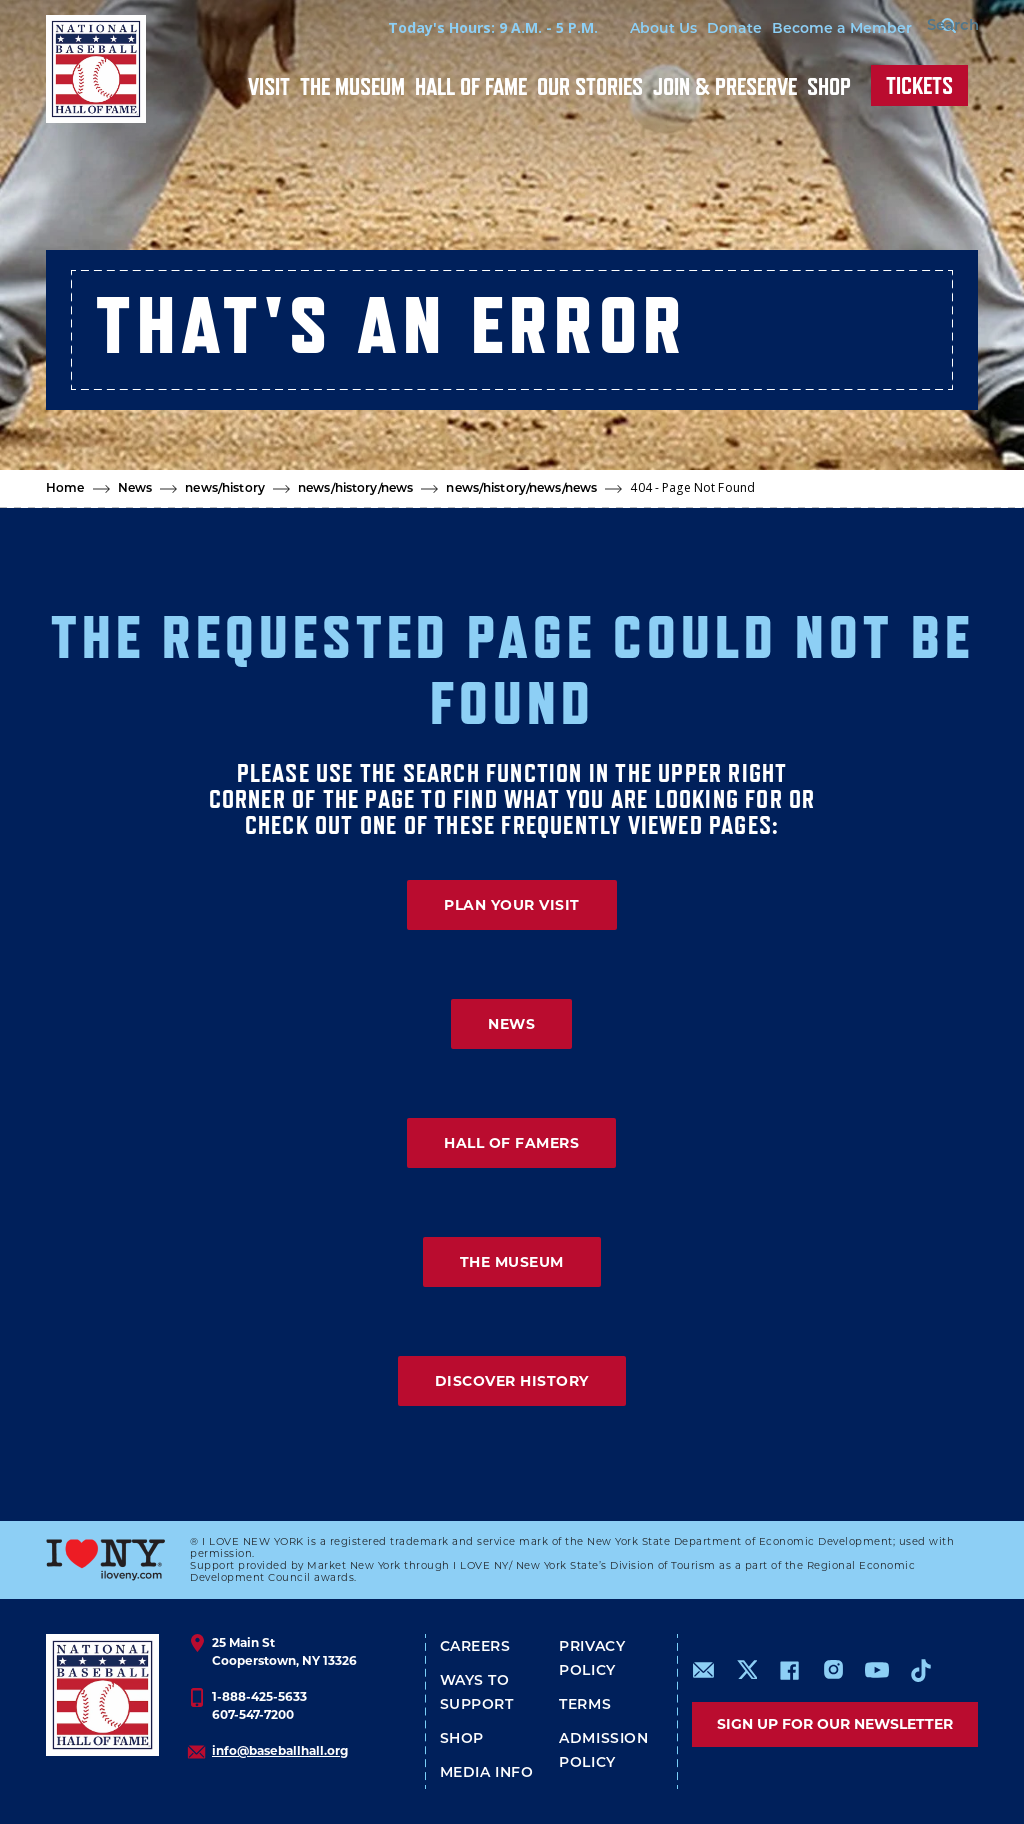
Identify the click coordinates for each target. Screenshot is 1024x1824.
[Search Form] (928, 28)
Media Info (487, 1773)
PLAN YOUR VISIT (512, 905)
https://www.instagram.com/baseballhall (833, 1670)
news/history (225, 489)
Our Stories (590, 86)
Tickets (919, 85)
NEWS (511, 1024)
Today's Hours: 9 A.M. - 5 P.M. (459, 27)
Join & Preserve (725, 86)
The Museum (352, 86)
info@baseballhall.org (280, 1750)
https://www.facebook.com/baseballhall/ (789, 1670)
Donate (700, 29)
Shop (829, 86)
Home (65, 489)
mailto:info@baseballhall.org (704, 1670)
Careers (475, 1647)
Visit (269, 86)
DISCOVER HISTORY (512, 1381)
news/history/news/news (521, 489)
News (135, 489)
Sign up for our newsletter (835, 1724)
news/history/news (355, 489)
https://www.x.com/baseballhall (746, 1668)
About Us (629, 29)
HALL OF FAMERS (511, 1143)
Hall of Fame (471, 86)
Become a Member (808, 29)
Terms (585, 1705)
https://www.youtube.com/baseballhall (877, 1670)
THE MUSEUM (512, 1262)
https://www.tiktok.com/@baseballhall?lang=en (921, 1670)
